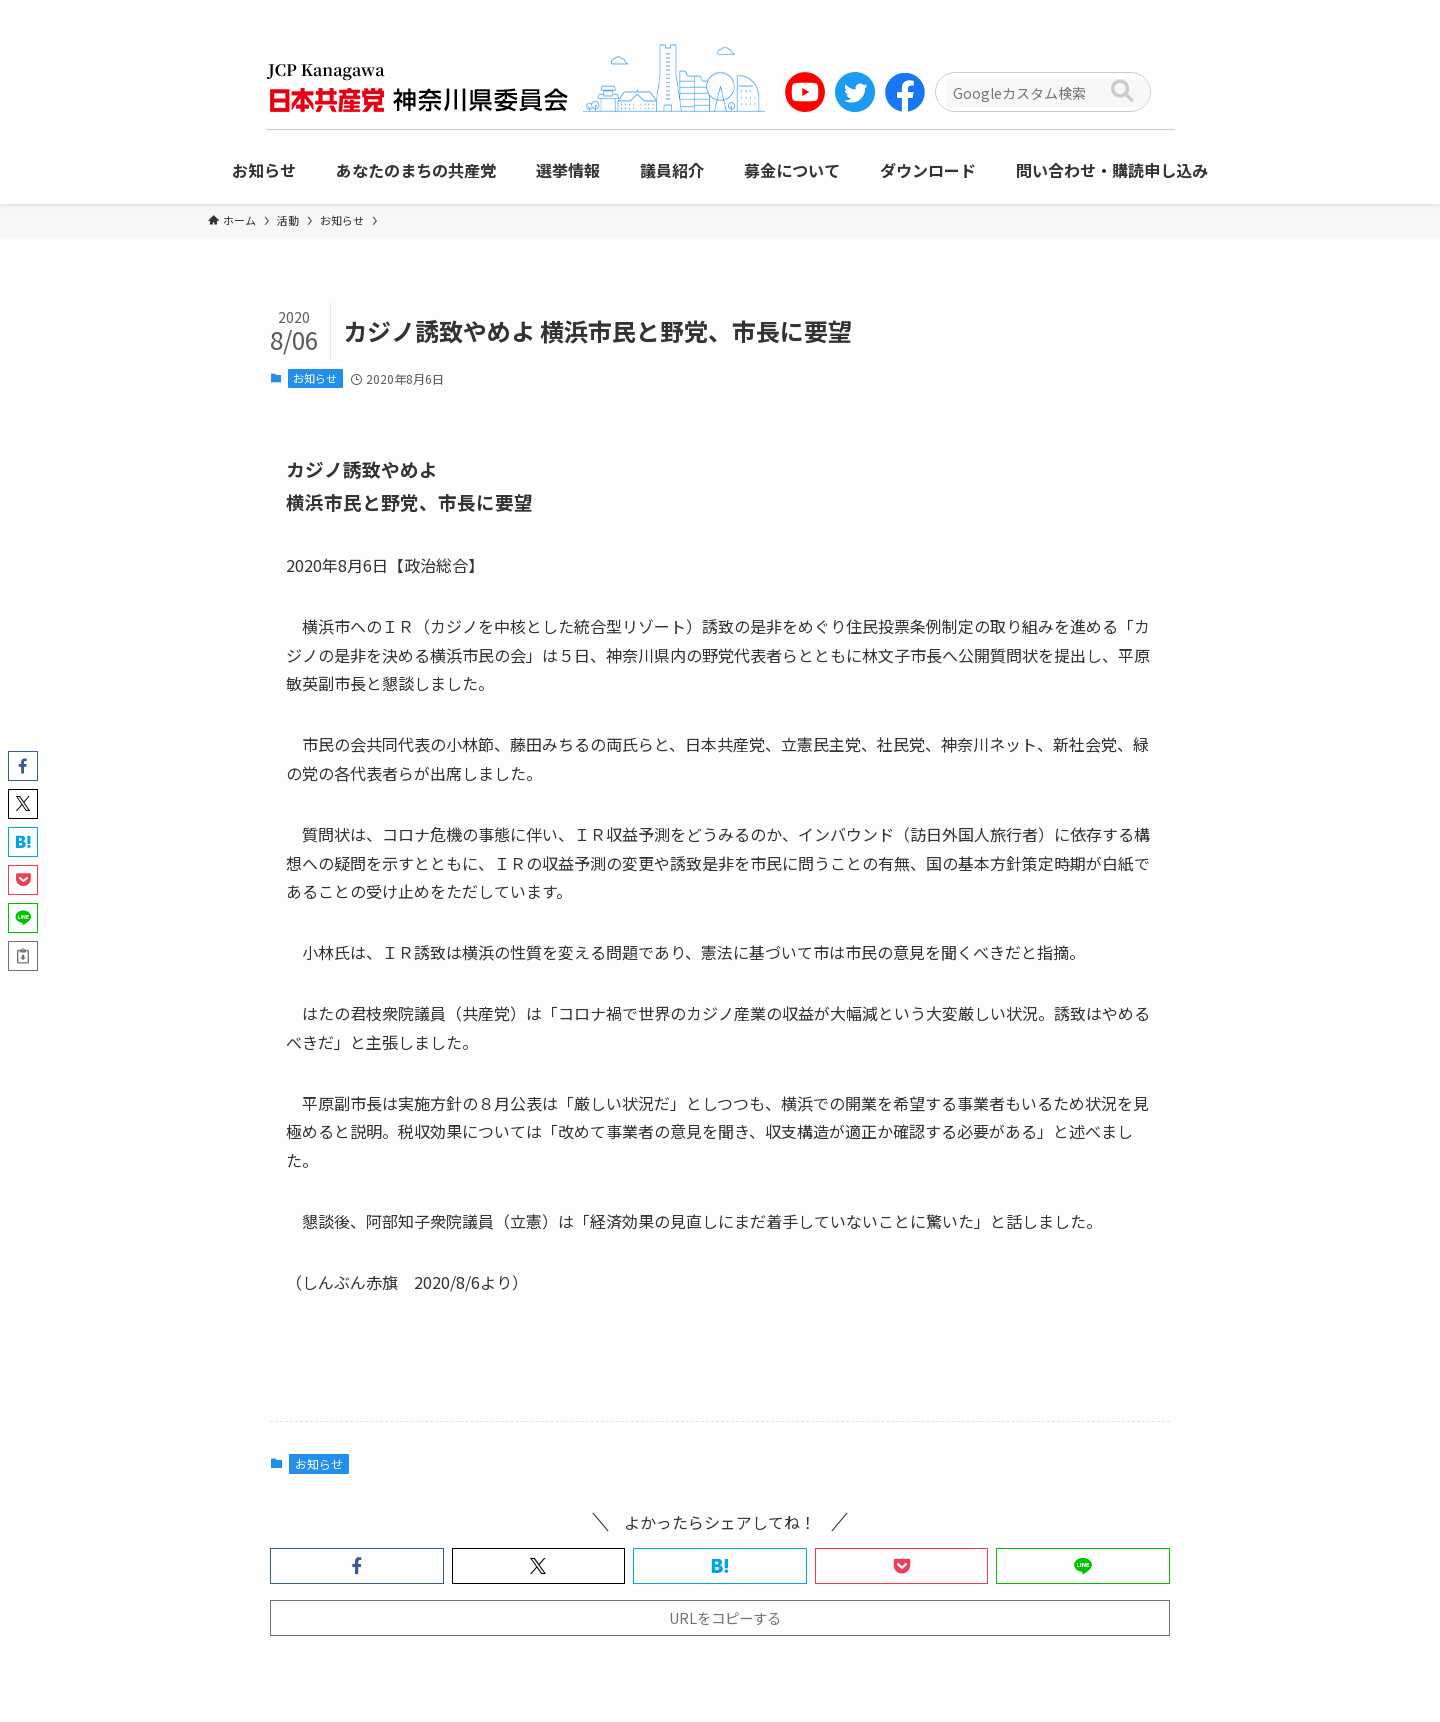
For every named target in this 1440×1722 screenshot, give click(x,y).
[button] (357, 1566)
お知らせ (315, 378)
